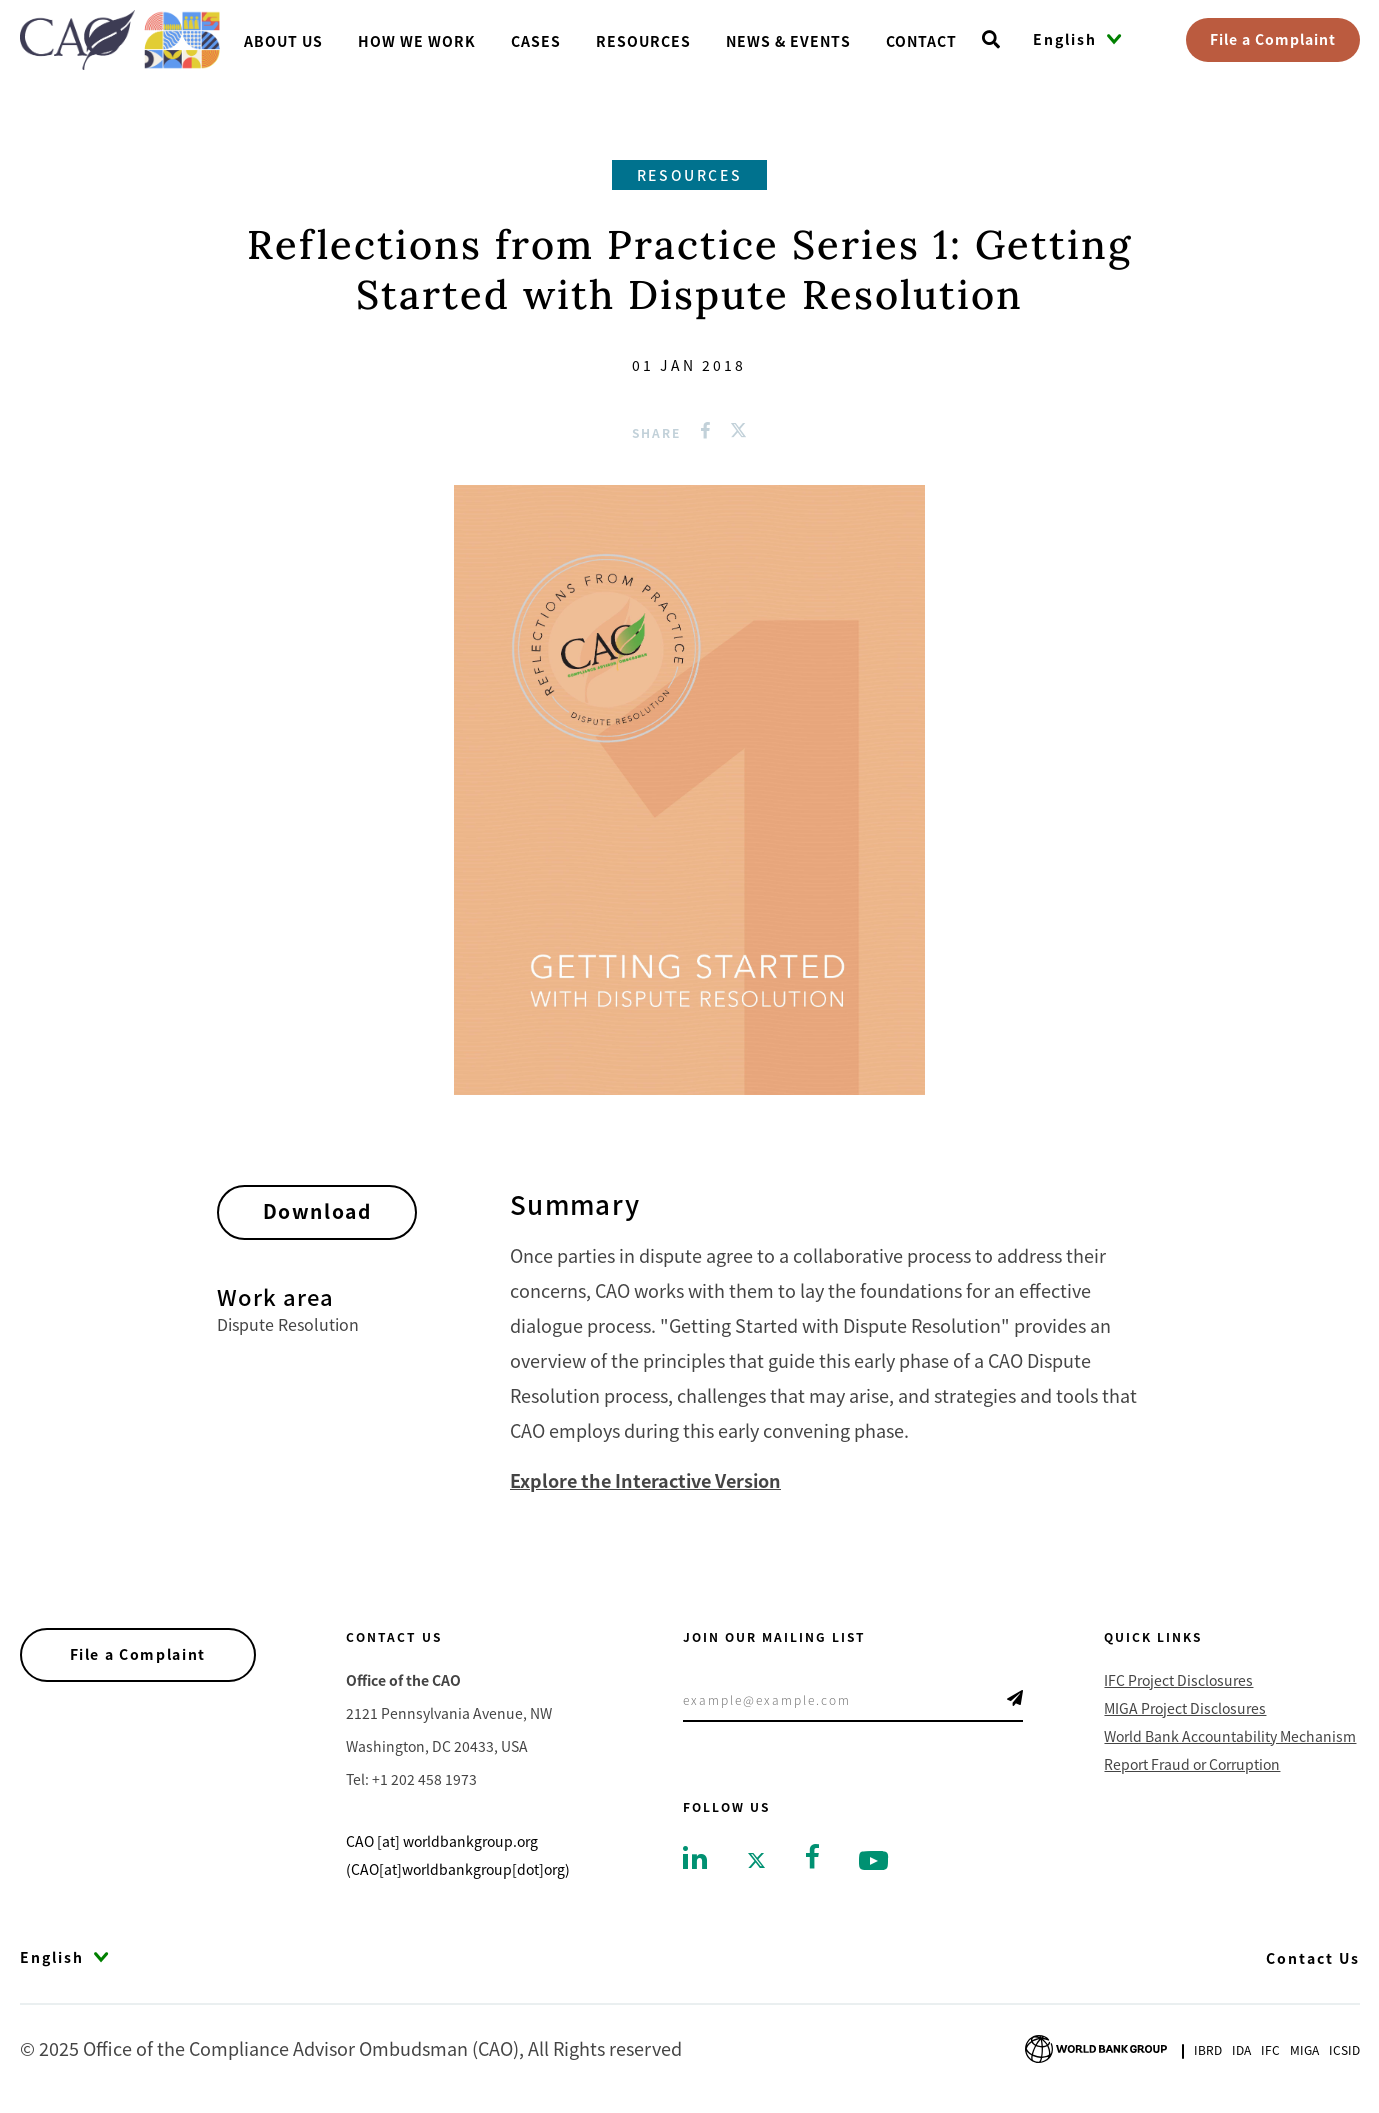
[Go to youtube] (873, 1858)
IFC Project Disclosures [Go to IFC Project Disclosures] (1178, 1680)
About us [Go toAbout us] (283, 41)
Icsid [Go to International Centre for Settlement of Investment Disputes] (1344, 2049)
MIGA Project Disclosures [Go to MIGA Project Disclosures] (1185, 1708)
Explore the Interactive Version (645, 1480)
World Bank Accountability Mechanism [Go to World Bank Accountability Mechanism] (1230, 1736)
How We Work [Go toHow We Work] (417, 41)
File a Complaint (1273, 39)
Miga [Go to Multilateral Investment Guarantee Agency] (1304, 2049)
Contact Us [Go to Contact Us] (1313, 1958)
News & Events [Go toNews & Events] (788, 41)
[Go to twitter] (756, 1858)
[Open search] (991, 40)
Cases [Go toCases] (536, 41)
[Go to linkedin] (695, 1856)
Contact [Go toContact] (921, 41)
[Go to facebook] (812, 1854)
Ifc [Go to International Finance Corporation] (1270, 2049)
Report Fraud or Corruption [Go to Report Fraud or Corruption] (1192, 1764)
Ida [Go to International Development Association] (1241, 2049)
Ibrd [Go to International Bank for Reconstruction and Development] (1208, 2049)
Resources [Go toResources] (643, 41)
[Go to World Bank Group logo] (1096, 2047)
